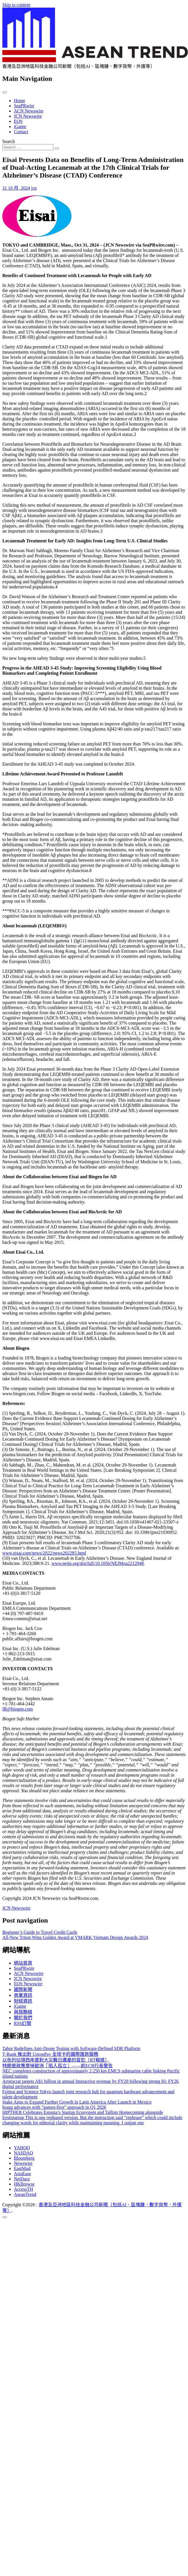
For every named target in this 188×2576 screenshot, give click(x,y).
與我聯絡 (23, 2011)
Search (8, 141)
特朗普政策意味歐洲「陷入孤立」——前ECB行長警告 (57, 2065)
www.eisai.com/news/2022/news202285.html (44, 1553)
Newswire (23, 2163)
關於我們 (23, 2017)
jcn (34, 188)
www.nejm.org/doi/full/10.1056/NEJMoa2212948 (98, 1563)
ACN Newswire (29, 110)
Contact (21, 131)
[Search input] (27, 147)
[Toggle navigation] (4, 92)
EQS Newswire (28, 1983)
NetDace (22, 2178)
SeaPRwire (24, 105)
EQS (18, 121)
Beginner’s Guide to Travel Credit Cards (39, 1932)
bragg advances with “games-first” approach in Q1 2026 (54, 2107)
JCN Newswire (28, 116)
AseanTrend (25, 2194)
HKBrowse (24, 2184)
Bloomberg (24, 2158)
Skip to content (16, 4)
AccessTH (23, 2189)
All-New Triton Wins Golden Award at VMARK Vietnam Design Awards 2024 (75, 1937)
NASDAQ (23, 2152)
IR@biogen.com (17, 1708)
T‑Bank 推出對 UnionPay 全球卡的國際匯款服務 (50, 2054)
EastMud (22, 2168)
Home (19, 100)
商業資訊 (23, 1995)
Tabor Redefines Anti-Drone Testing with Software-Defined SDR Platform (71, 2048)
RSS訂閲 (22, 2023)
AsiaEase (22, 2173)
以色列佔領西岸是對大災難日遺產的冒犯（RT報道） (55, 2060)
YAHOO (22, 2147)
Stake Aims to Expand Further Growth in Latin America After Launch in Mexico (76, 2102)
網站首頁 (23, 1963)
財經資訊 (23, 2001)
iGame (20, 126)
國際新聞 (23, 1989)
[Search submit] (56, 148)
